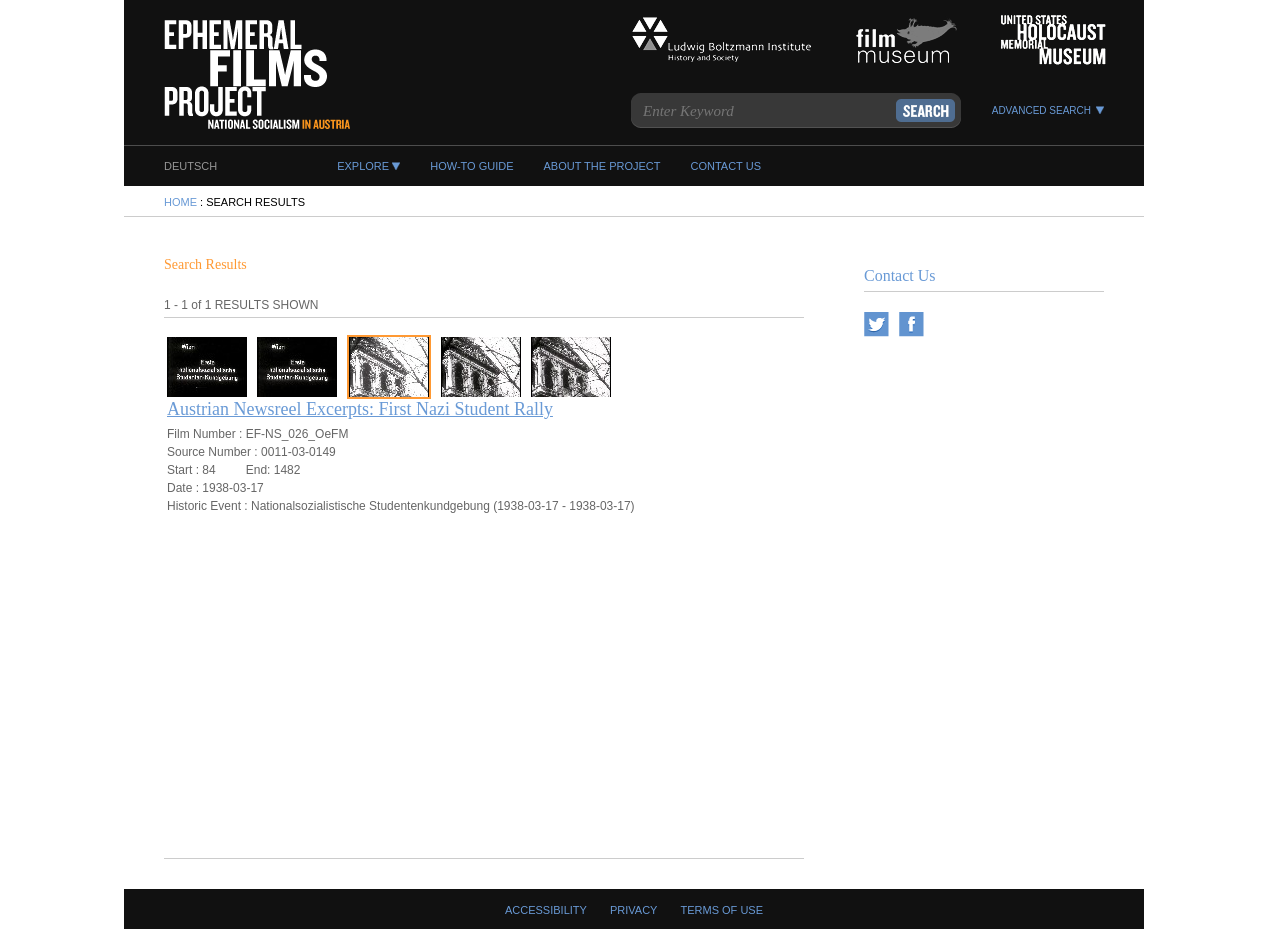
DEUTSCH (190, 166)
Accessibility (546, 910)
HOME (180, 202)
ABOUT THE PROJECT (602, 166)
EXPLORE (363, 166)
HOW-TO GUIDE (471, 166)
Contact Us (900, 275)
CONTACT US (725, 166)
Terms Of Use (722, 910)
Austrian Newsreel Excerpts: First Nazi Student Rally (360, 409)
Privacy (633, 910)
